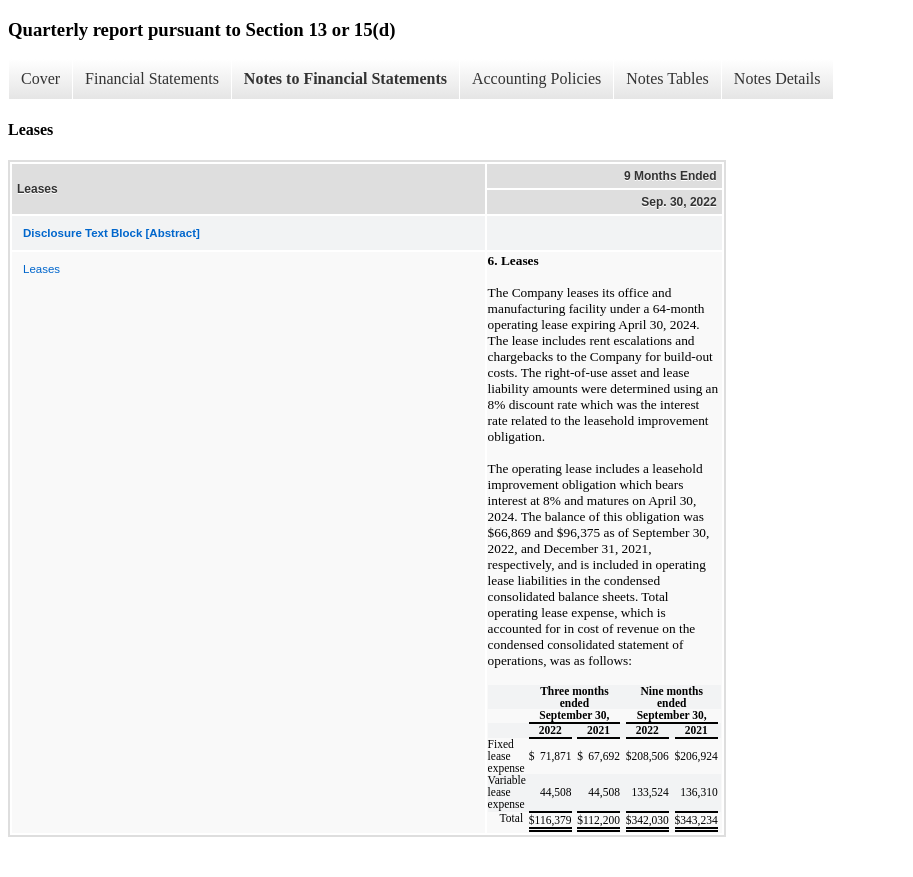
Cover (40, 78)
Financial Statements (152, 78)
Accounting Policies (536, 78)
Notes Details (777, 78)
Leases (41, 269)
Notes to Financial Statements (345, 78)
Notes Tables (667, 78)
